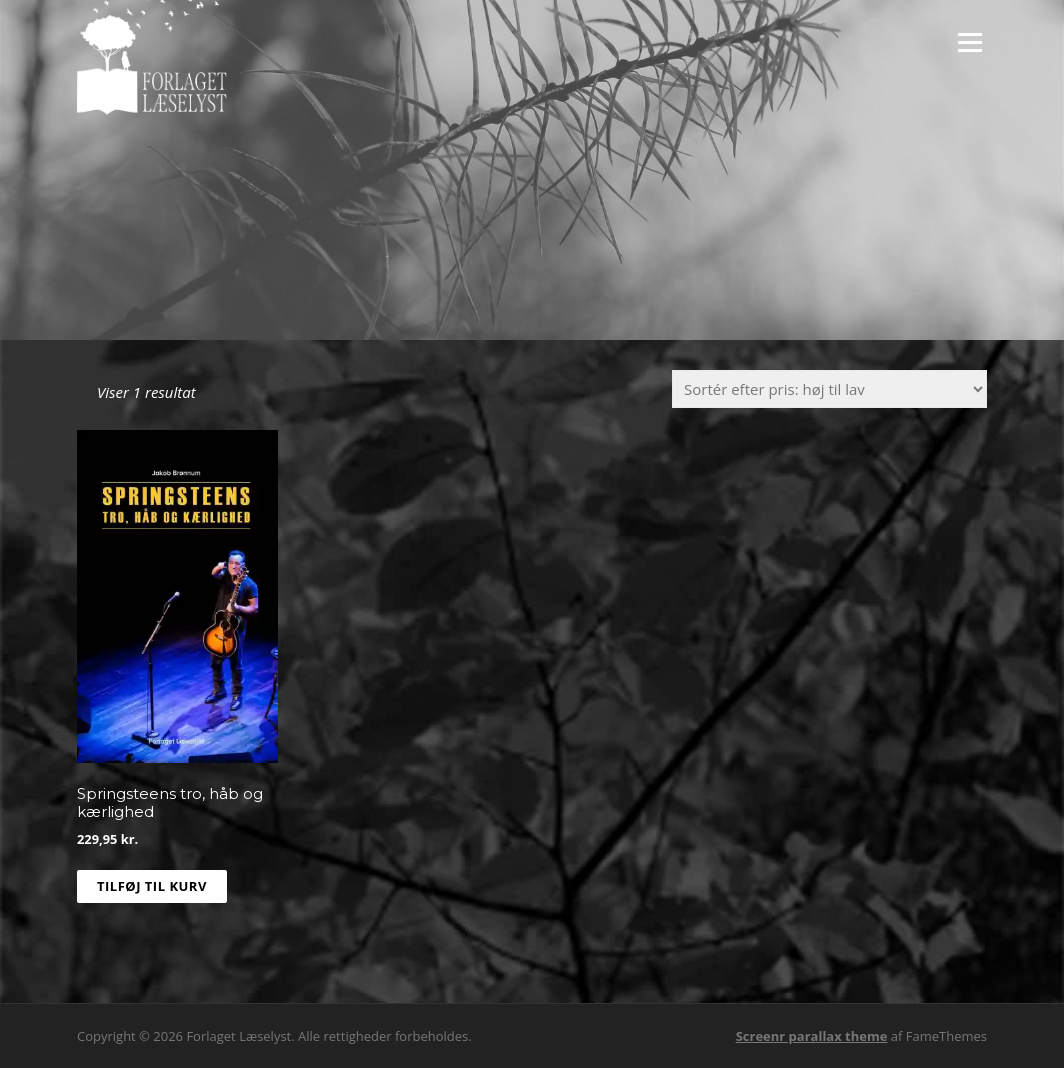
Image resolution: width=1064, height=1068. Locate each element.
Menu (969, 42)
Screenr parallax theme (812, 1036)
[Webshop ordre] (829, 389)
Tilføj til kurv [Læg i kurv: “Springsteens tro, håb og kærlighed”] (152, 886)
